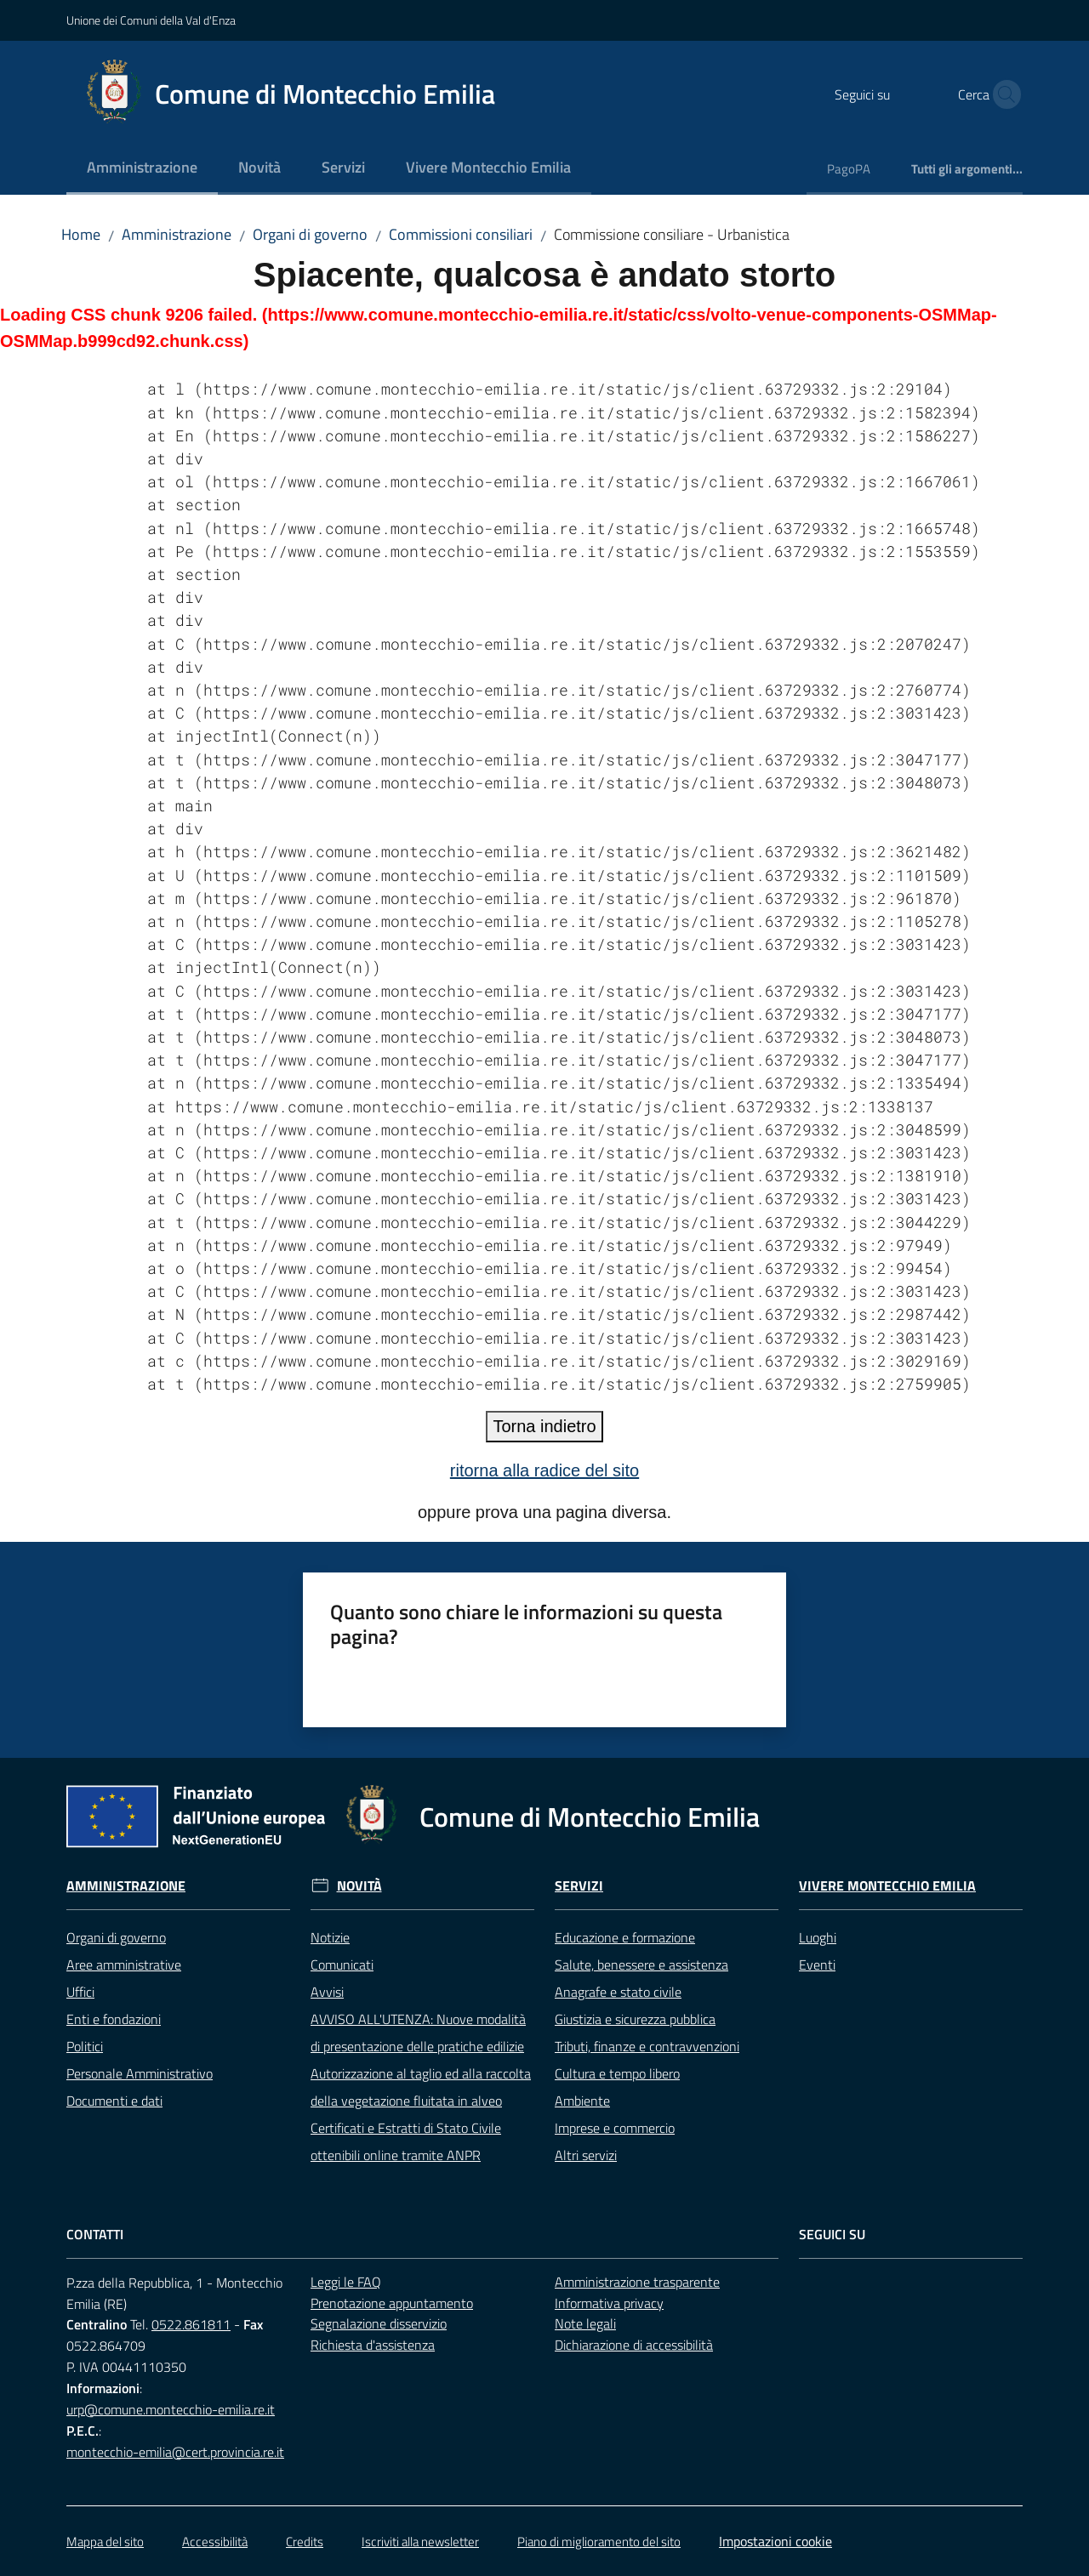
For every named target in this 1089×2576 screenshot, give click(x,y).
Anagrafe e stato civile (618, 1992)
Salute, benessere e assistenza (641, 1964)
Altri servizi (586, 2155)
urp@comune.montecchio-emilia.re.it (170, 2409)
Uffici (80, 1992)
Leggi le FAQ (346, 2282)
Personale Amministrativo (139, 2073)
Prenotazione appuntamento (392, 2303)
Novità (359, 1886)
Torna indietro (544, 1426)
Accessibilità (215, 2541)
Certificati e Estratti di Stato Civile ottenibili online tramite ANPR (406, 2141)
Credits (304, 2541)
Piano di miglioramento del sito (599, 2541)
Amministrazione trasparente (637, 2282)
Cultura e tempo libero (617, 2073)
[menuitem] (142, 169)
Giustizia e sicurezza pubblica (635, 2019)
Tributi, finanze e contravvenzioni (647, 2046)
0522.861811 (191, 2324)
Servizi (579, 1886)
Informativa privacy (609, 2303)
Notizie (330, 1937)
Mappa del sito (105, 2541)
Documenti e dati (114, 2100)
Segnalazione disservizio (379, 2323)
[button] (1002, 94)
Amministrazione (176, 234)
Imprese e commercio (615, 2128)
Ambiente (582, 2100)
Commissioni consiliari (461, 234)
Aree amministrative (123, 1964)
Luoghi (817, 1937)
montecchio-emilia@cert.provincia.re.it (175, 2452)
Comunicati (342, 1964)
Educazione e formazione (625, 1937)
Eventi (817, 1964)
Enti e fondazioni (113, 2019)
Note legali (585, 2323)
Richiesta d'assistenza (373, 2344)
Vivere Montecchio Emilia (887, 1886)
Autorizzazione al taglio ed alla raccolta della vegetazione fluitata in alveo (421, 2087)
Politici (84, 2046)
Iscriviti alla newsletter (420, 2541)
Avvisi (327, 1992)
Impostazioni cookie (775, 2541)
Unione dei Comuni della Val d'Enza (151, 20)
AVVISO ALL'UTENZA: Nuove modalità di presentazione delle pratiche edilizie (418, 2032)
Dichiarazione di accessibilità (634, 2344)
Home (80, 234)
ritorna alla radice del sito (544, 1470)
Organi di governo (310, 234)
